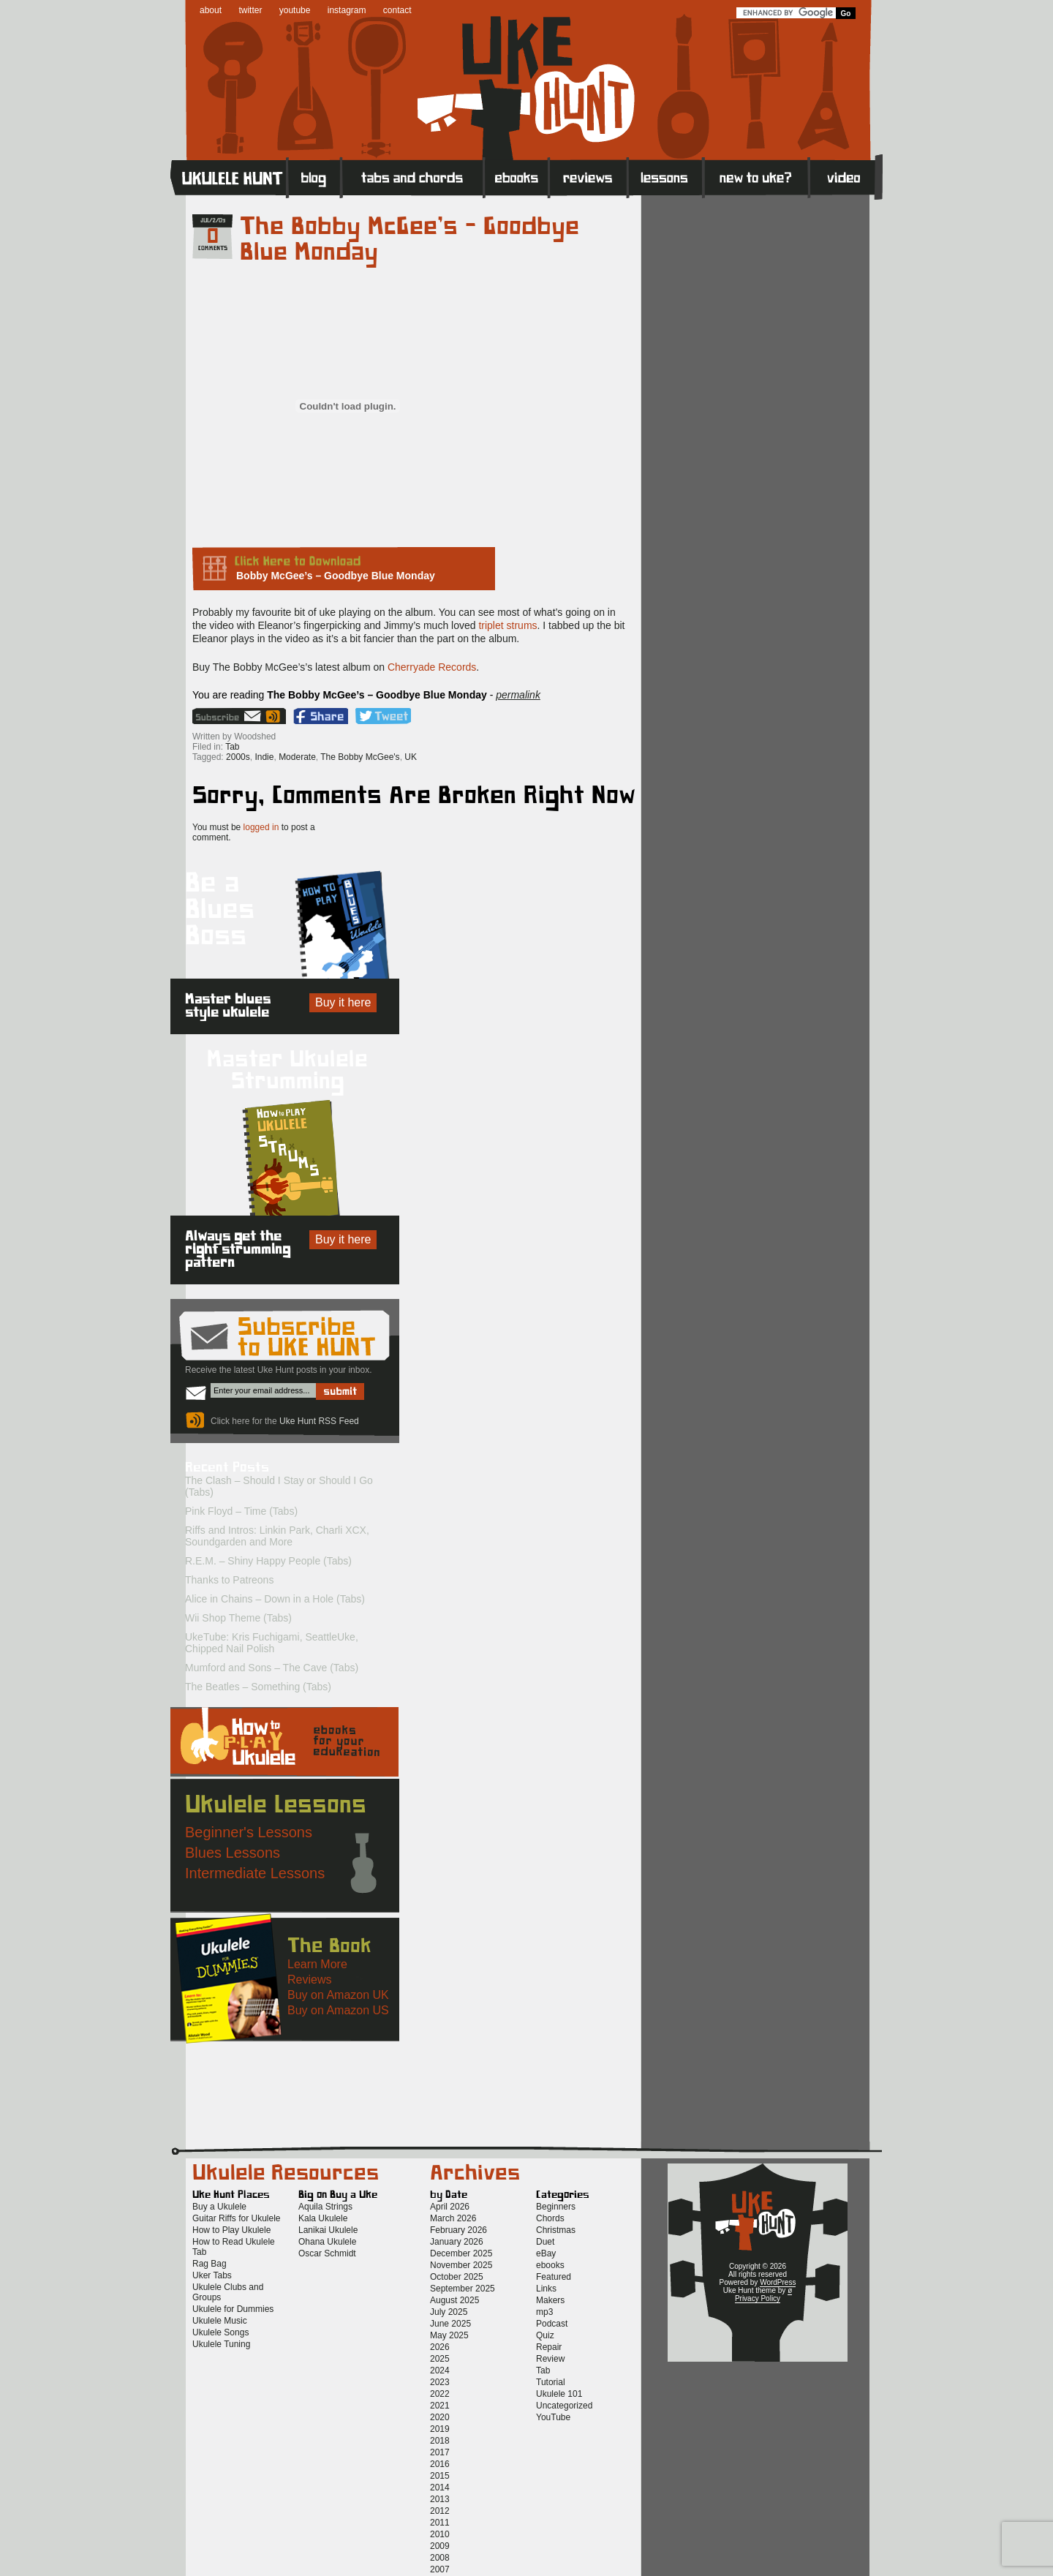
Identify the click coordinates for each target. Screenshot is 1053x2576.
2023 (440, 2382)
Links (546, 2288)
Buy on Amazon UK (338, 1995)
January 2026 (456, 2242)
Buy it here (343, 1002)
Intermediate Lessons (255, 1873)
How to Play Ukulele (231, 2230)
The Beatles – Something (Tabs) (258, 1686)
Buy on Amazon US (338, 2010)
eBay (546, 2253)
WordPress (778, 2282)
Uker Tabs (212, 2275)
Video (846, 177)
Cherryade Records (432, 667)
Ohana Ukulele (327, 2242)
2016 (440, 2464)
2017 (440, 2452)
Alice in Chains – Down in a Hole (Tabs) (275, 1599)
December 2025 (461, 2253)
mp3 (544, 2312)
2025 (440, 2359)
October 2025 (456, 2277)
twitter (250, 10)
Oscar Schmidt (327, 2253)
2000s (238, 757)
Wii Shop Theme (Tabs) (238, 1618)
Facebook (320, 716)
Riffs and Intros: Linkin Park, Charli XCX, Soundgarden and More (277, 1536)
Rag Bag (209, 2264)
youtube (295, 10)
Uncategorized (564, 2405)
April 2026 (449, 2207)
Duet (545, 2242)
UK (410, 757)
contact (397, 10)
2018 (440, 2441)
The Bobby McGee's (359, 757)
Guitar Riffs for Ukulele (236, 2218)
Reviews (588, 177)
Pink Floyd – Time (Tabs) (241, 1511)
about (211, 10)
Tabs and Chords (412, 177)
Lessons (665, 177)
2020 (440, 2417)
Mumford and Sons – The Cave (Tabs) (271, 1667)
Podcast (551, 2324)
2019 (440, 2429)
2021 (440, 2405)
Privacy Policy (757, 2298)
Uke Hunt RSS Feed (274, 716)
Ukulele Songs (220, 2332)
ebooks (550, 2265)
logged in (261, 827)
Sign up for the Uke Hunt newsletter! (227, 716)
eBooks (516, 177)
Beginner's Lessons (248, 1832)
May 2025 (449, 2335)
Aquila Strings (325, 2207)
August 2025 (454, 2300)
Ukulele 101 (559, 2394)
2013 (440, 2499)
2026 (440, 2347)
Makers (550, 2300)
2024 (440, 2370)
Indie (263, 757)
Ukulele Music (219, 2321)
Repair (549, 2347)
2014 (440, 2487)
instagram (347, 10)
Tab (232, 747)
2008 (440, 2558)
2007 (440, 2569)
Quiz (545, 2335)
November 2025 (461, 2265)
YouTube (553, 2417)
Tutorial (550, 2382)
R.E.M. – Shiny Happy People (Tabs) (268, 1561)
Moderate (297, 757)
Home (228, 177)
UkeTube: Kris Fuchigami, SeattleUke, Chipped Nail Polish (271, 1642)
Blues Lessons (232, 1853)
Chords (550, 2218)
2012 (440, 2511)
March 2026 (453, 2218)
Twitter (383, 716)
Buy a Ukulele (219, 2207)
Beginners (555, 2207)
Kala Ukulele (322, 2218)
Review (550, 2359)
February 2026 (458, 2230)
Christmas (555, 2230)
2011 (440, 2522)
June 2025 (450, 2324)
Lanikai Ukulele (328, 2230)
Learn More (317, 1964)
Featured (553, 2277)
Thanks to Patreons (229, 1580)
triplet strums (507, 625)
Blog (314, 177)
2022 (440, 2394)
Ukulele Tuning (221, 2344)
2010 (440, 2534)
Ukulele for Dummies (232, 2309)
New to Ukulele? (756, 177)
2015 (440, 2476)
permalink (518, 695)
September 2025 (462, 2288)
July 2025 (448, 2312)
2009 (440, 2546)
